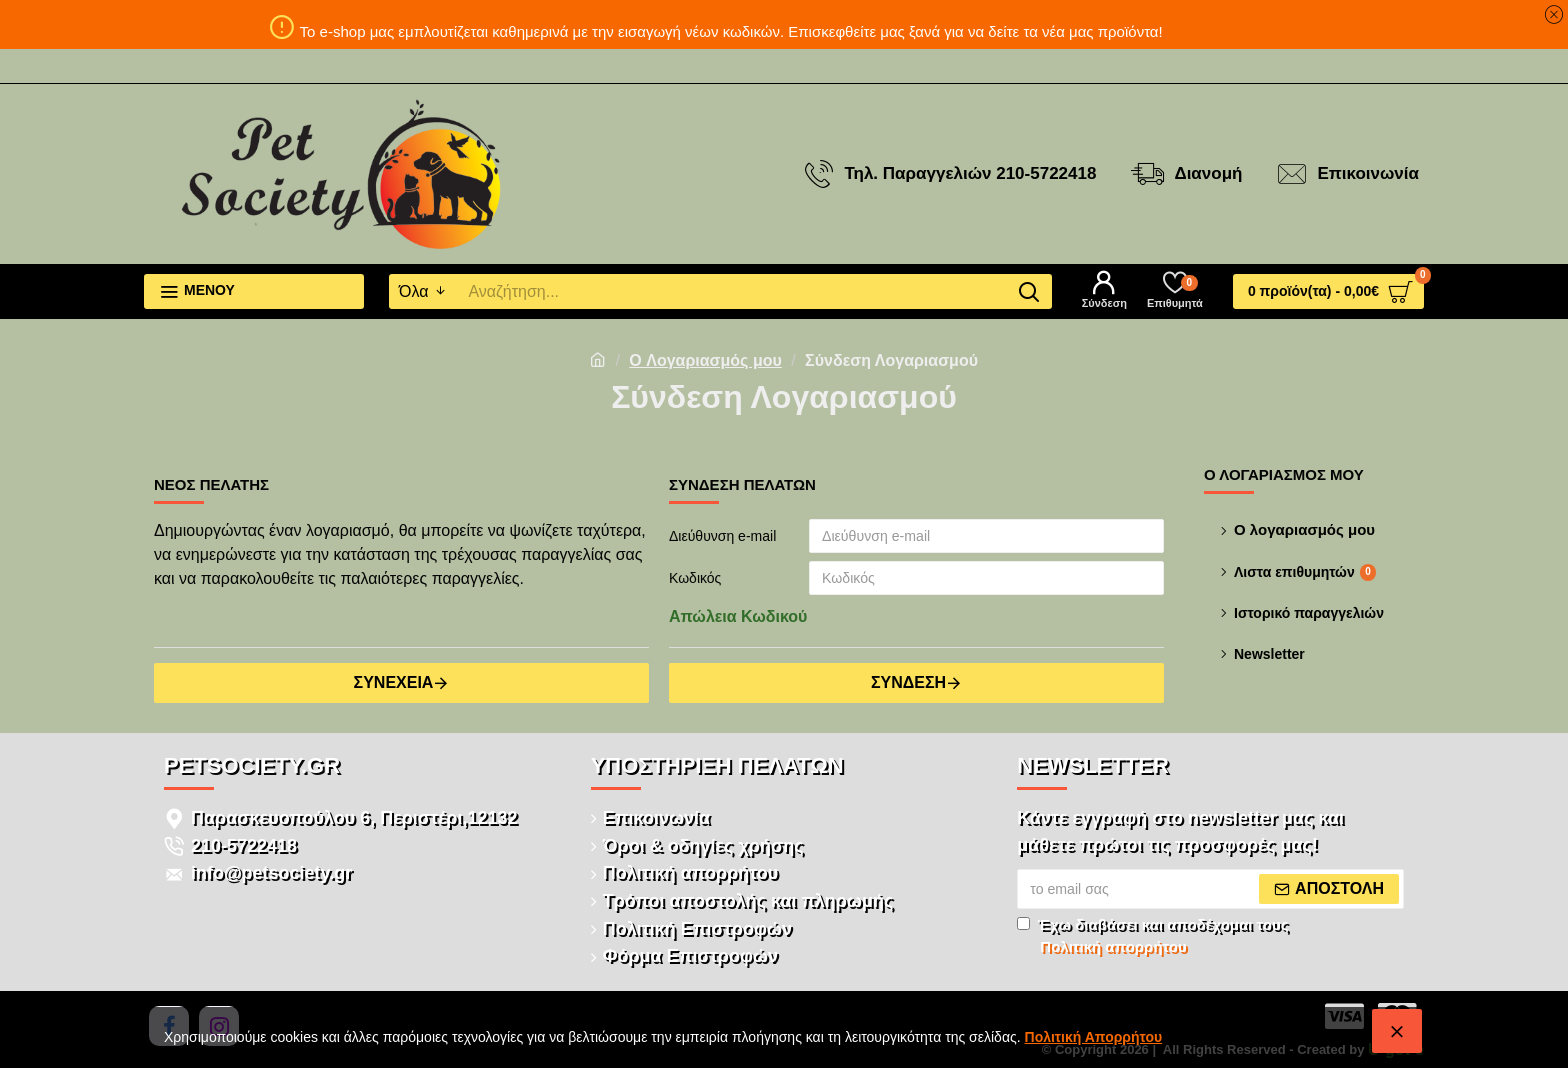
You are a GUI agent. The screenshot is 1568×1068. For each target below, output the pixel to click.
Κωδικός (695, 578)
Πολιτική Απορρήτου (1094, 1037)
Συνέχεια (394, 682)
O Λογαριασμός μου (705, 360)
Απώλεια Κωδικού (738, 616)
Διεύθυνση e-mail (722, 536)
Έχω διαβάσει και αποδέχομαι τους (1152, 937)
